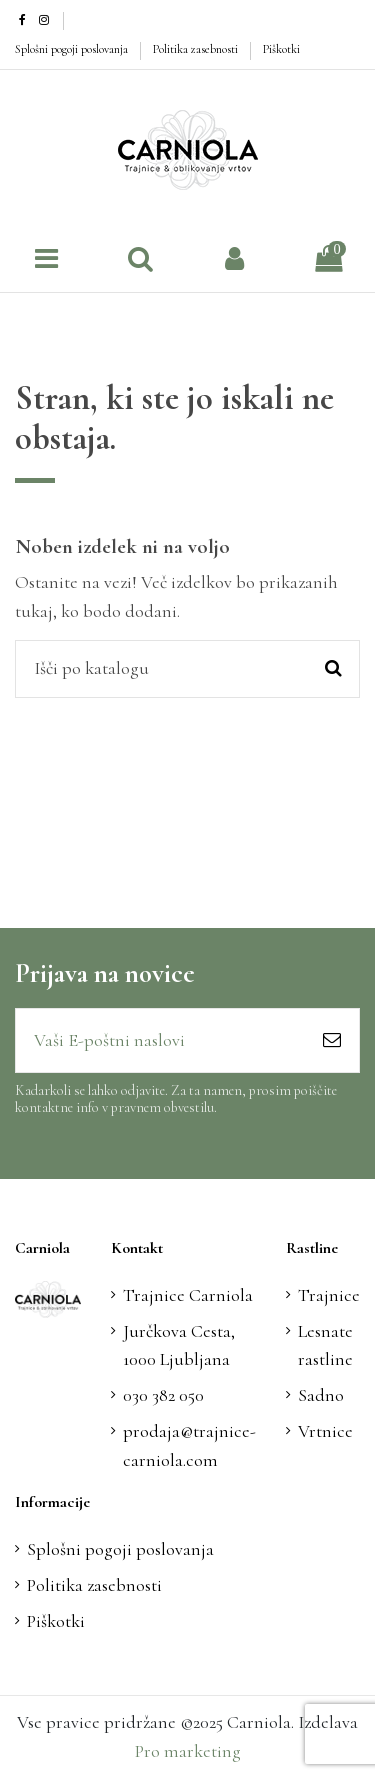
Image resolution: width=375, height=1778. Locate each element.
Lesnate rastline (325, 1345)
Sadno (321, 1395)
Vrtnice (325, 1431)
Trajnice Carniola (188, 1295)
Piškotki (281, 49)
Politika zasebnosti (197, 49)
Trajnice (329, 1295)
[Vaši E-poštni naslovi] (160, 1040)
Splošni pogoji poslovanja (73, 49)
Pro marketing (188, 1751)
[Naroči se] (332, 1040)
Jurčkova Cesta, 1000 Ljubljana (179, 1345)
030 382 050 (163, 1395)
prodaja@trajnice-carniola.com (189, 1445)
